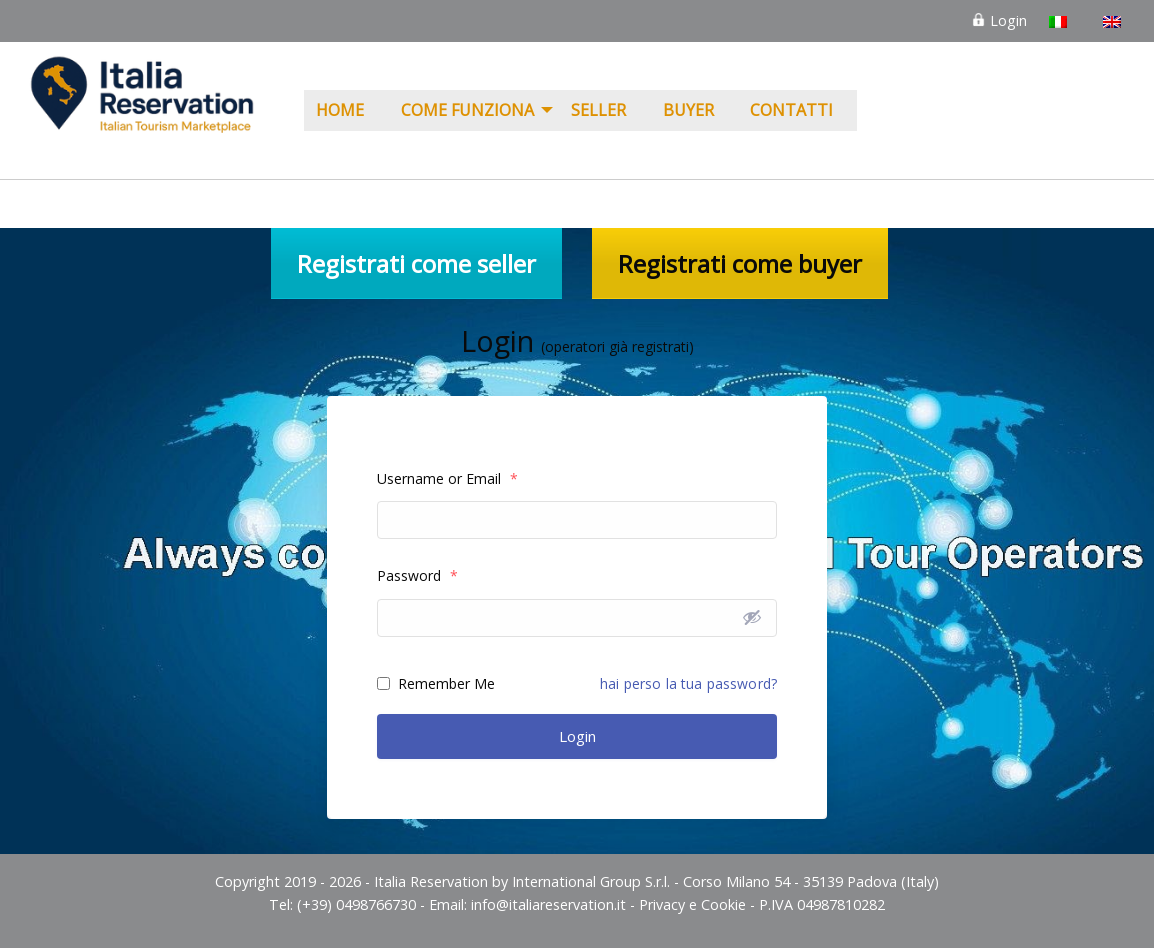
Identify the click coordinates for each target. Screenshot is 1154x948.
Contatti (791, 110)
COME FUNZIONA (467, 110)
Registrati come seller (416, 263)
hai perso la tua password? (688, 683)
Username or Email (447, 478)
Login (999, 20)
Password (417, 575)
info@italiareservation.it (548, 904)
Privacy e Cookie (692, 904)
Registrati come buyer (740, 263)
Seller (598, 110)
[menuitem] (346, 111)
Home (340, 110)
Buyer (688, 110)
